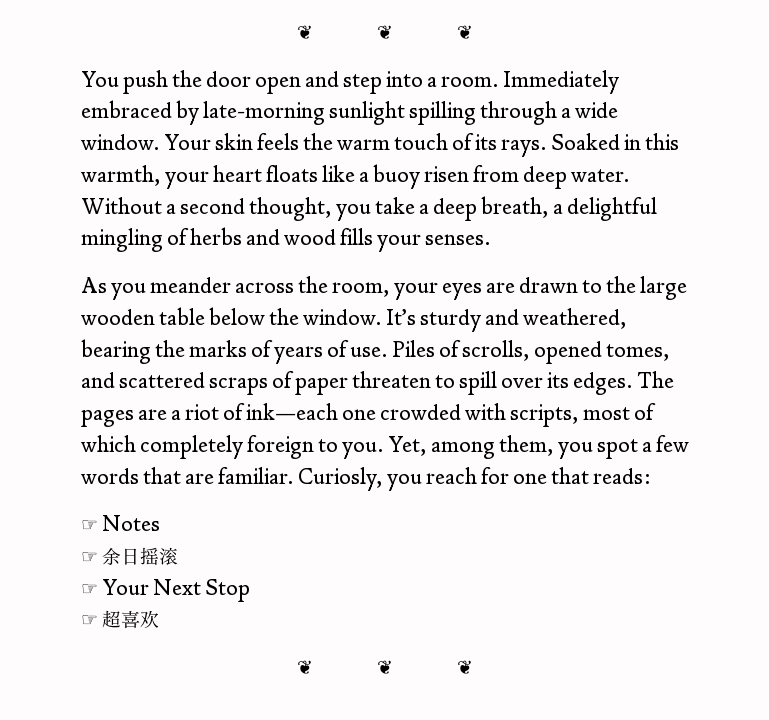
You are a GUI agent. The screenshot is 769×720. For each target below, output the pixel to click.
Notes (131, 523)
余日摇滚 (140, 555)
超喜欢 (130, 618)
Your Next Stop (176, 587)
